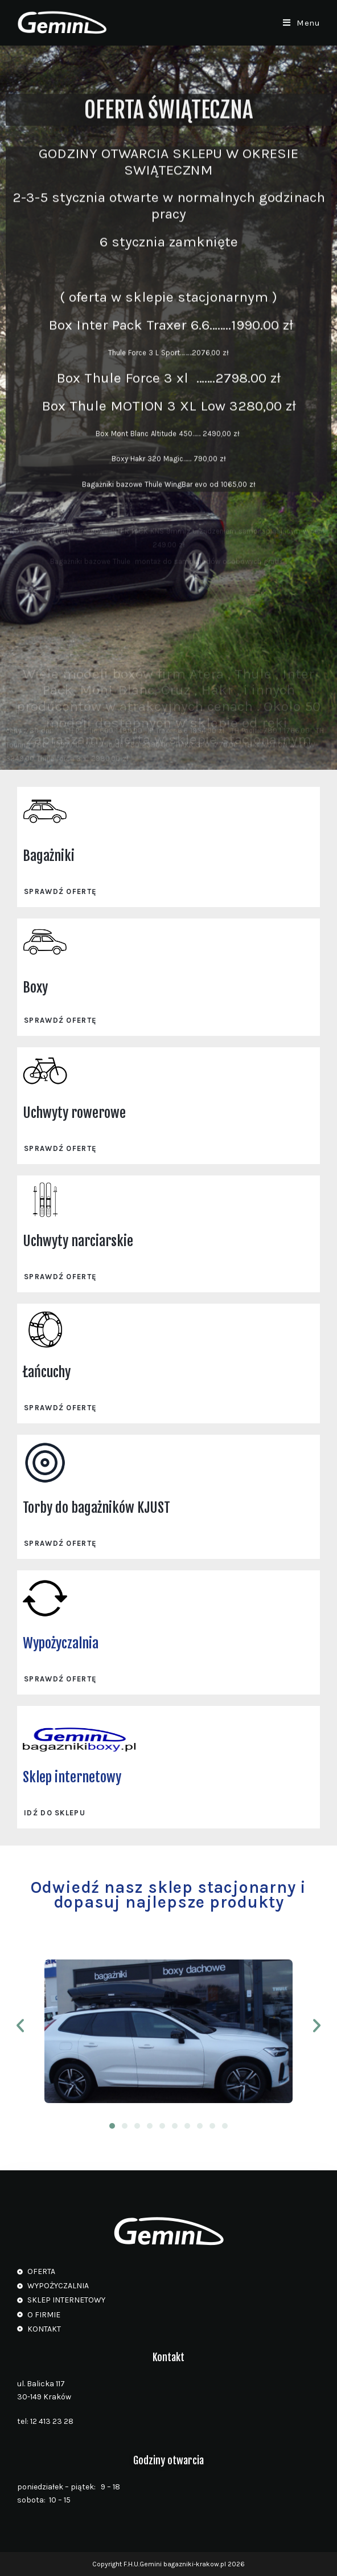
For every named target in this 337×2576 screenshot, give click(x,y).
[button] (20, 2026)
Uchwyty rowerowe (74, 1112)
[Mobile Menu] (301, 23)
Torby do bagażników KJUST (96, 1507)
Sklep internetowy (72, 1777)
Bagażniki (49, 855)
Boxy (35, 987)
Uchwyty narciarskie (78, 1241)
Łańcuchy (47, 1372)
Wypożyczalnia (60, 1643)
